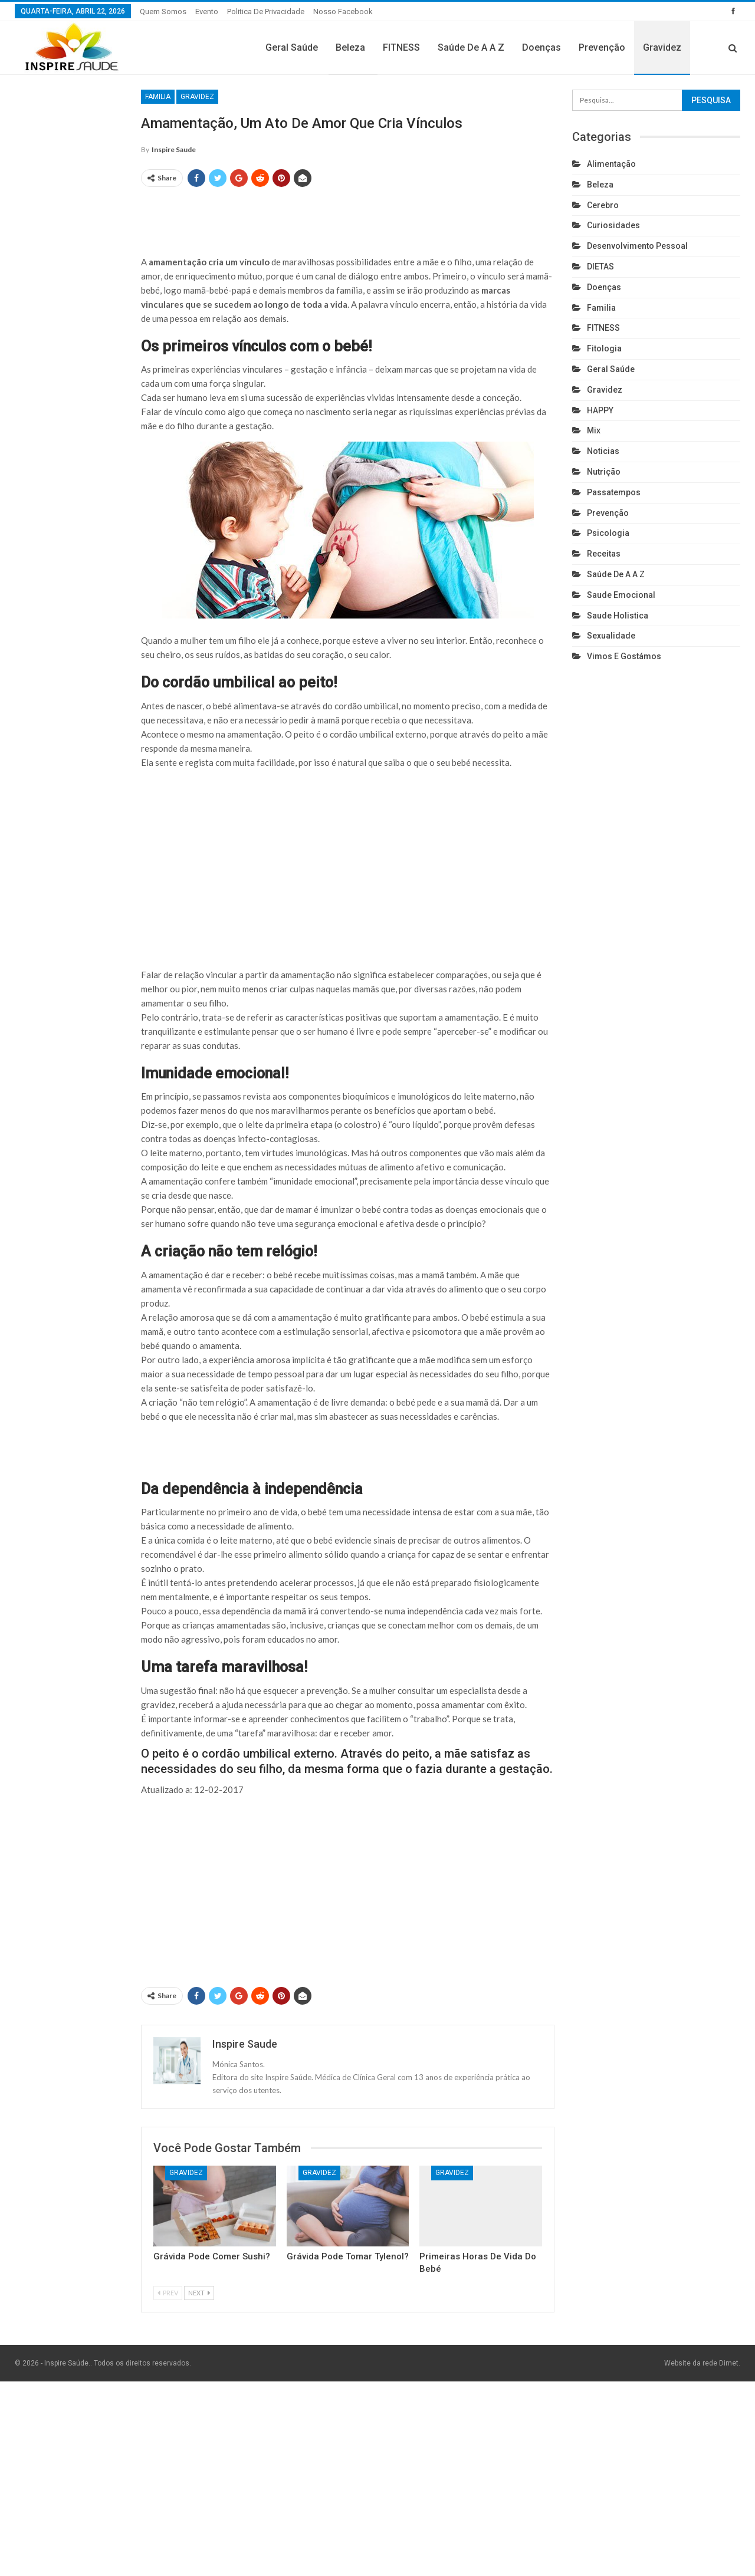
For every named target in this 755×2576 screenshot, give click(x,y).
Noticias (603, 451)
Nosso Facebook (343, 11)
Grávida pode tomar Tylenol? (348, 2256)
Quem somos (163, 11)
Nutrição (604, 471)
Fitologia (604, 348)
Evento (206, 11)
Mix (593, 430)
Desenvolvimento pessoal (637, 246)
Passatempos (614, 492)
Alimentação (611, 164)
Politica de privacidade (265, 11)
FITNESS (401, 47)
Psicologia (608, 533)
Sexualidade (611, 635)
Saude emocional (621, 595)
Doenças (541, 47)
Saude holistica (617, 615)
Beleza (350, 47)
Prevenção (602, 47)
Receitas (604, 553)
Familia (157, 97)
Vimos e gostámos (624, 656)
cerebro (603, 205)
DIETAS (600, 266)
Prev (167, 2293)
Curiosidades (613, 225)
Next (199, 2293)
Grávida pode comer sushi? (211, 2256)
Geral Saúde (291, 47)
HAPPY (600, 410)
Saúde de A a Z (471, 47)
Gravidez (662, 47)
